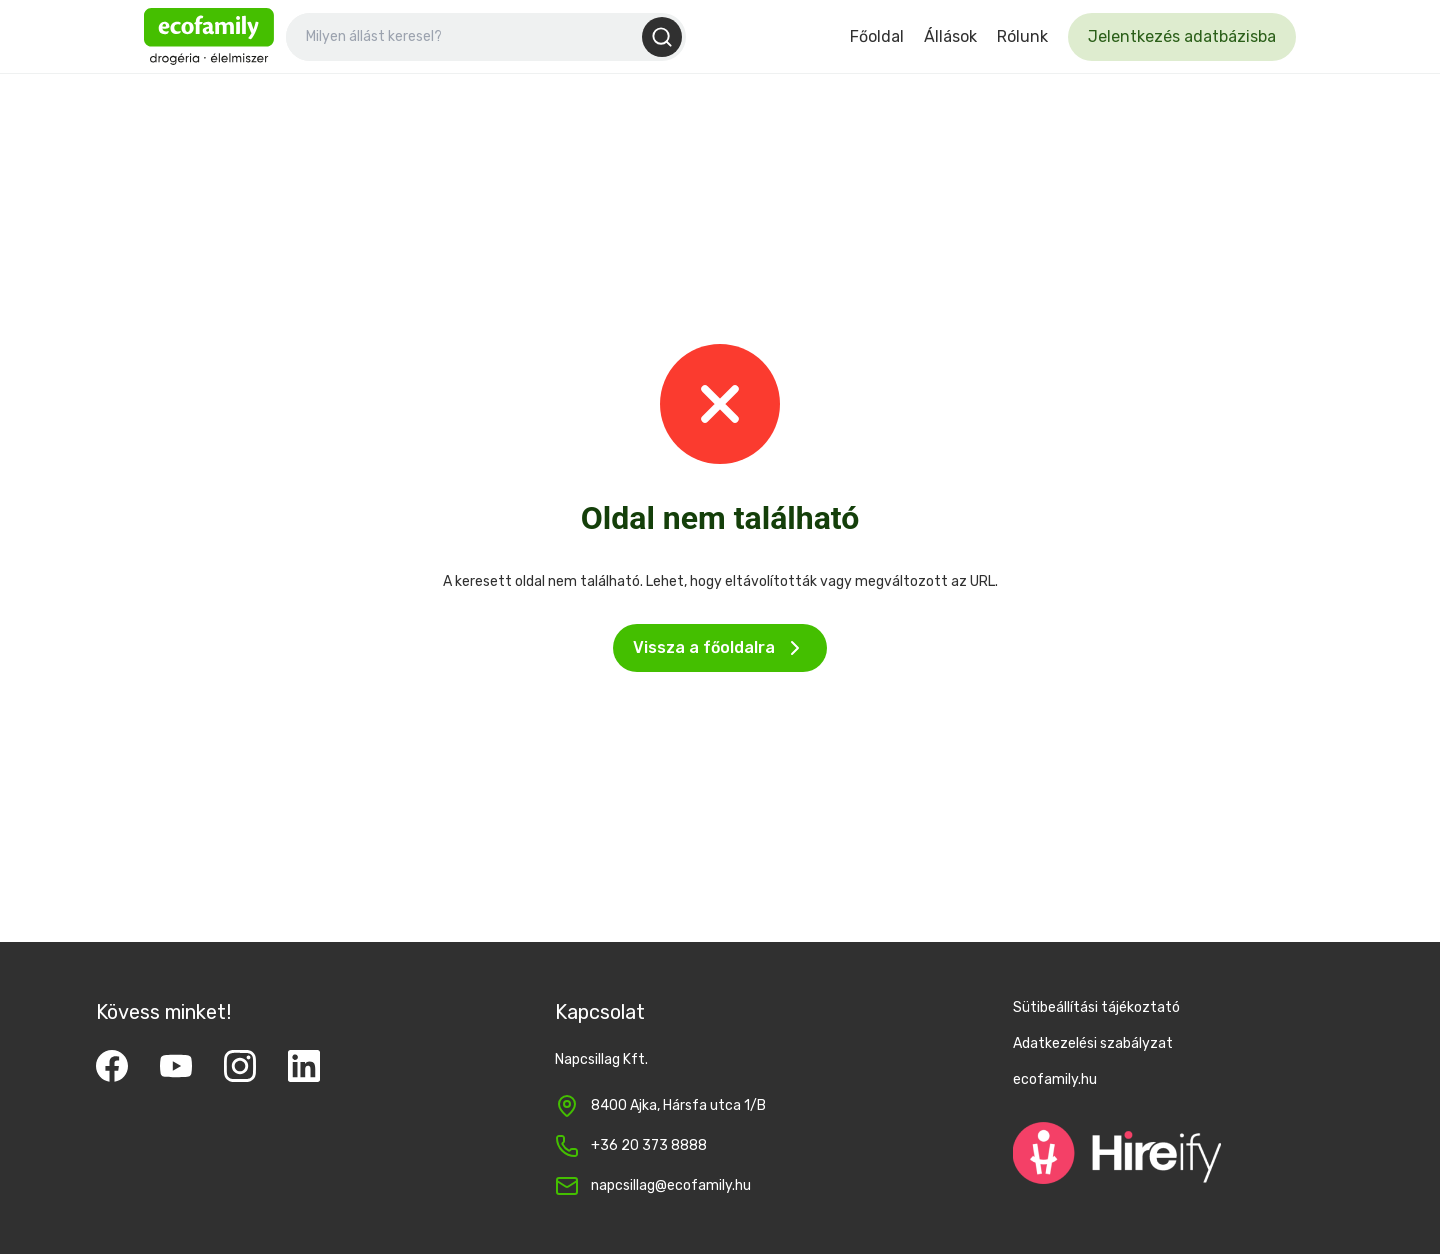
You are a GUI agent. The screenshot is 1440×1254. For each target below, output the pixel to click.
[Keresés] (662, 37)
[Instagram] (240, 1066)
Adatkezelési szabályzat (1093, 1043)
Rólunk (1022, 36)
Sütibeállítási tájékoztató (1096, 1007)
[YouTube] (176, 1066)
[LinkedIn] (304, 1066)
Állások (950, 36)
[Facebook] (112, 1066)
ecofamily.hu (1055, 1079)
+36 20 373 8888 (649, 1145)
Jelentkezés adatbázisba (1182, 36)
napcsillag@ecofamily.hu (671, 1185)
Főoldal (877, 36)
